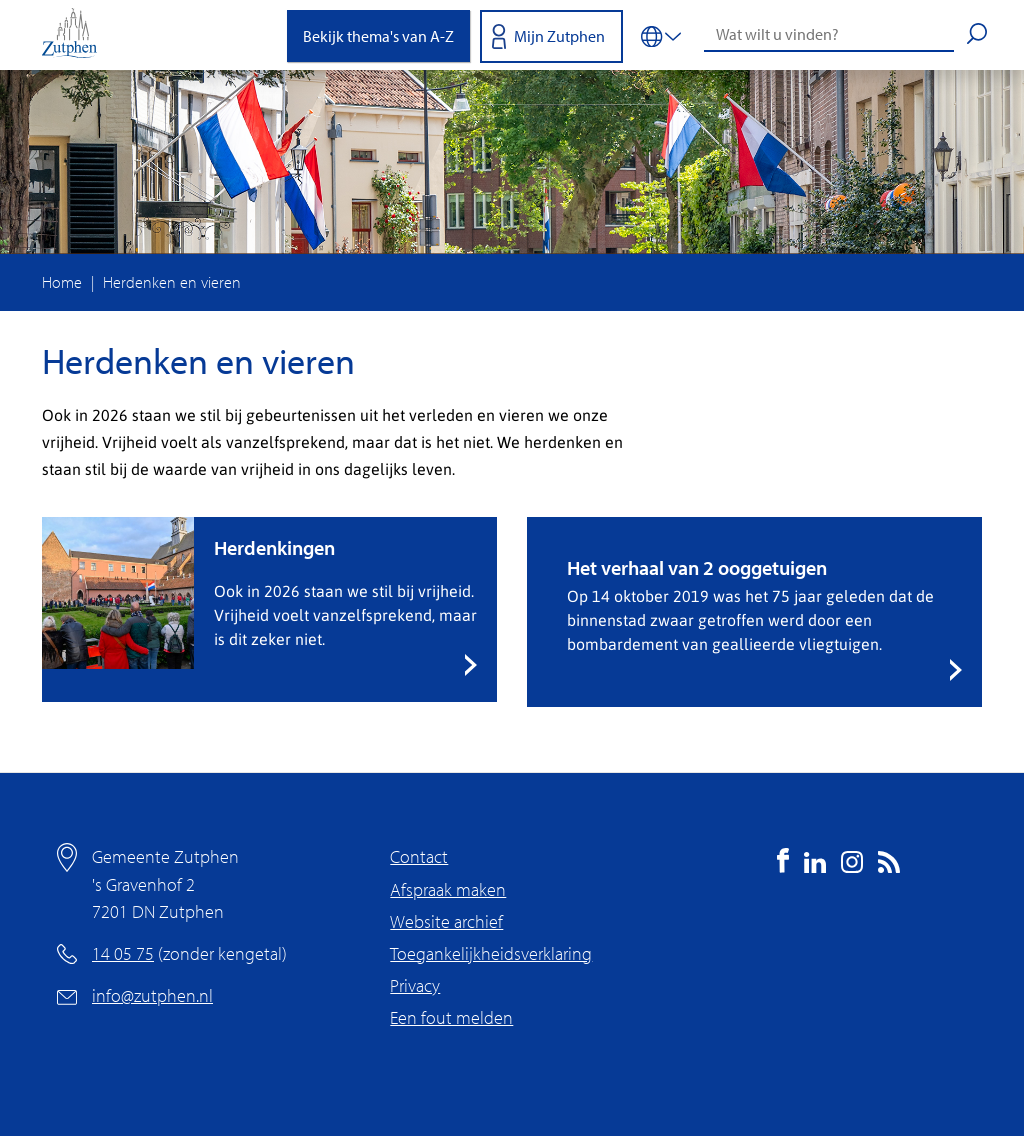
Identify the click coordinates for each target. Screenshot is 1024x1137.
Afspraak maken (448, 889)
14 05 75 (123, 953)
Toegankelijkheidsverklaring (491, 953)
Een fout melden (451, 1017)
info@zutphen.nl (152, 995)
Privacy (415, 985)
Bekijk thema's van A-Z (378, 36)
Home (62, 282)
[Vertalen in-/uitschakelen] (661, 35)
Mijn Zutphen (559, 36)
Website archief (446, 921)
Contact (419, 856)
